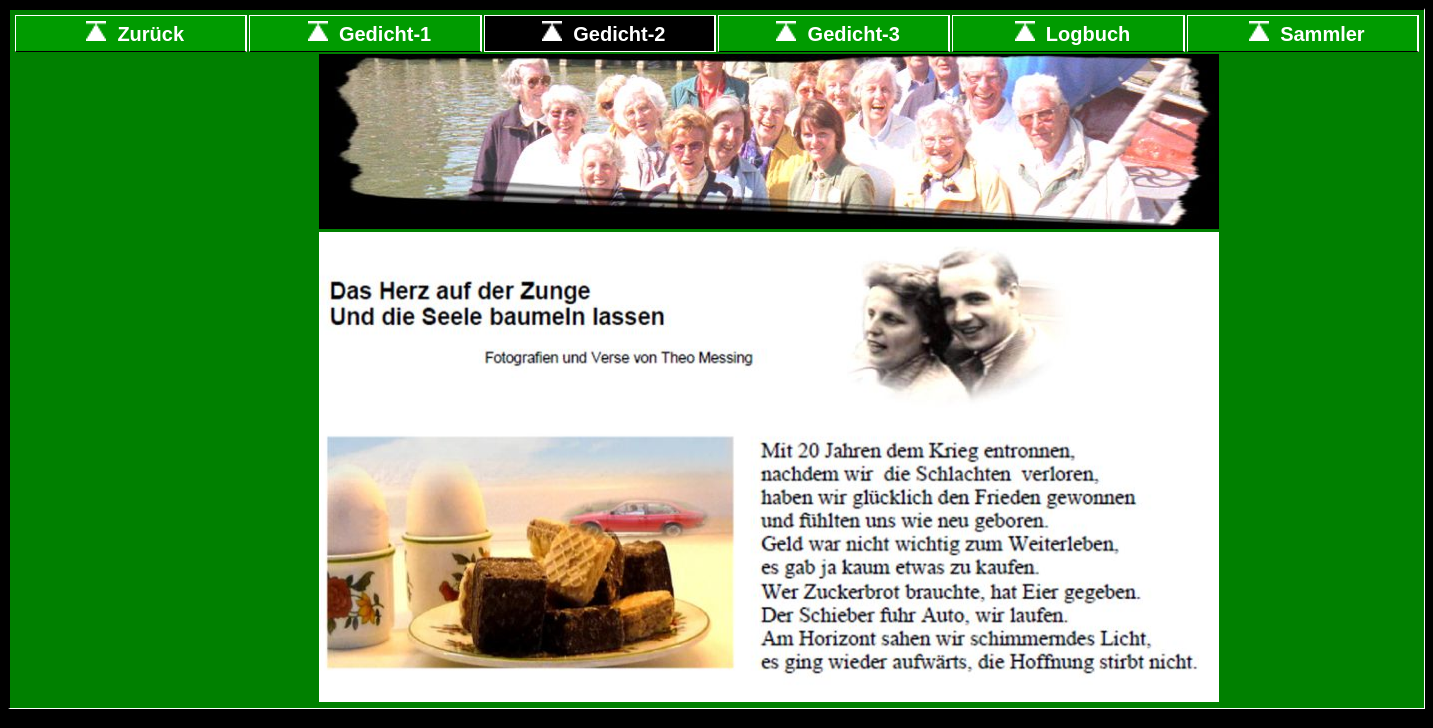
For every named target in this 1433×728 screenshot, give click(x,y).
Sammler (1307, 34)
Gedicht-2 (603, 34)
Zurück (135, 34)
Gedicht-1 (369, 34)
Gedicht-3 (837, 34)
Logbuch (1073, 34)
